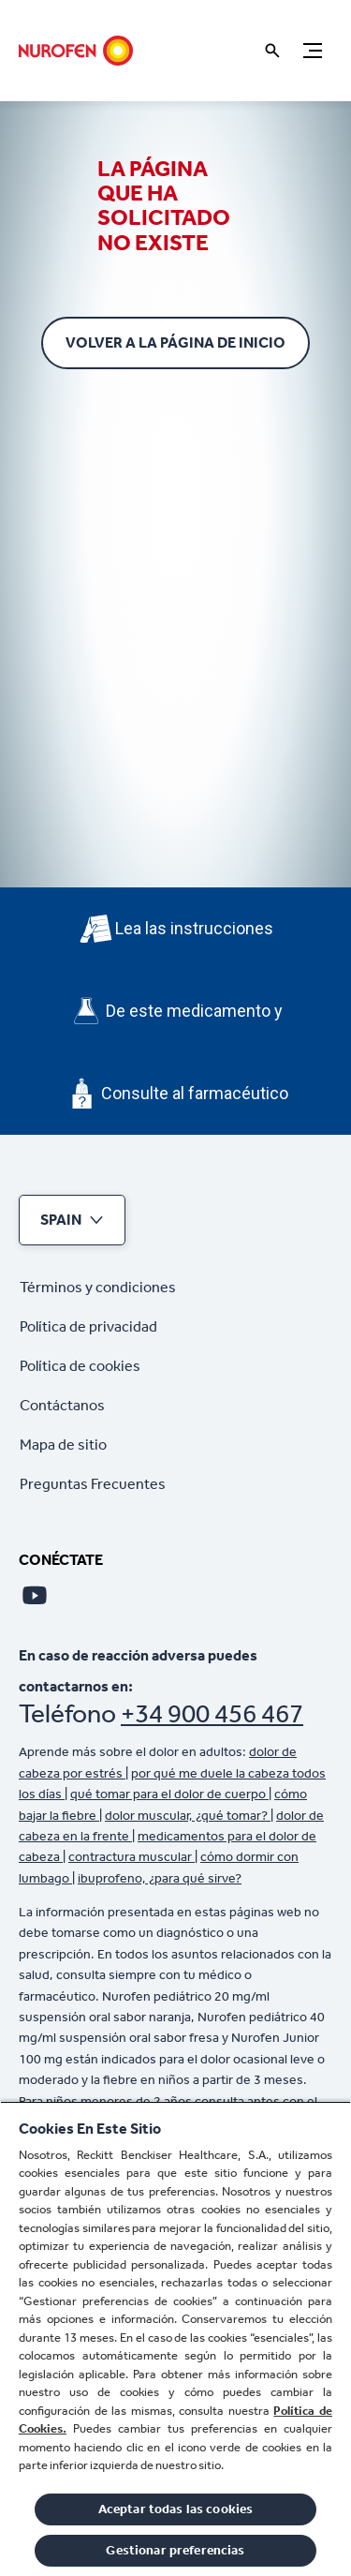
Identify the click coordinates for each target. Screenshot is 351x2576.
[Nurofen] (76, 51)
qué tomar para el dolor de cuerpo (169, 1794)
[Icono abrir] (272, 50)
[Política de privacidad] (88, 1327)
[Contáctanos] (62, 1405)
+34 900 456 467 (212, 1713)
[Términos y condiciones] (98, 1287)
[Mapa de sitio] (63, 1445)
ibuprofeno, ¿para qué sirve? (159, 1878)
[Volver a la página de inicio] (175, 343)
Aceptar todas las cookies (176, 2509)
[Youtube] (35, 1595)
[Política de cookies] (80, 1366)
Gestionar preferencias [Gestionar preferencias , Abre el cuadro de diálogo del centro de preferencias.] (175, 2550)
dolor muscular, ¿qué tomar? (188, 1816)
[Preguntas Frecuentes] (93, 1484)
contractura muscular (131, 1857)
